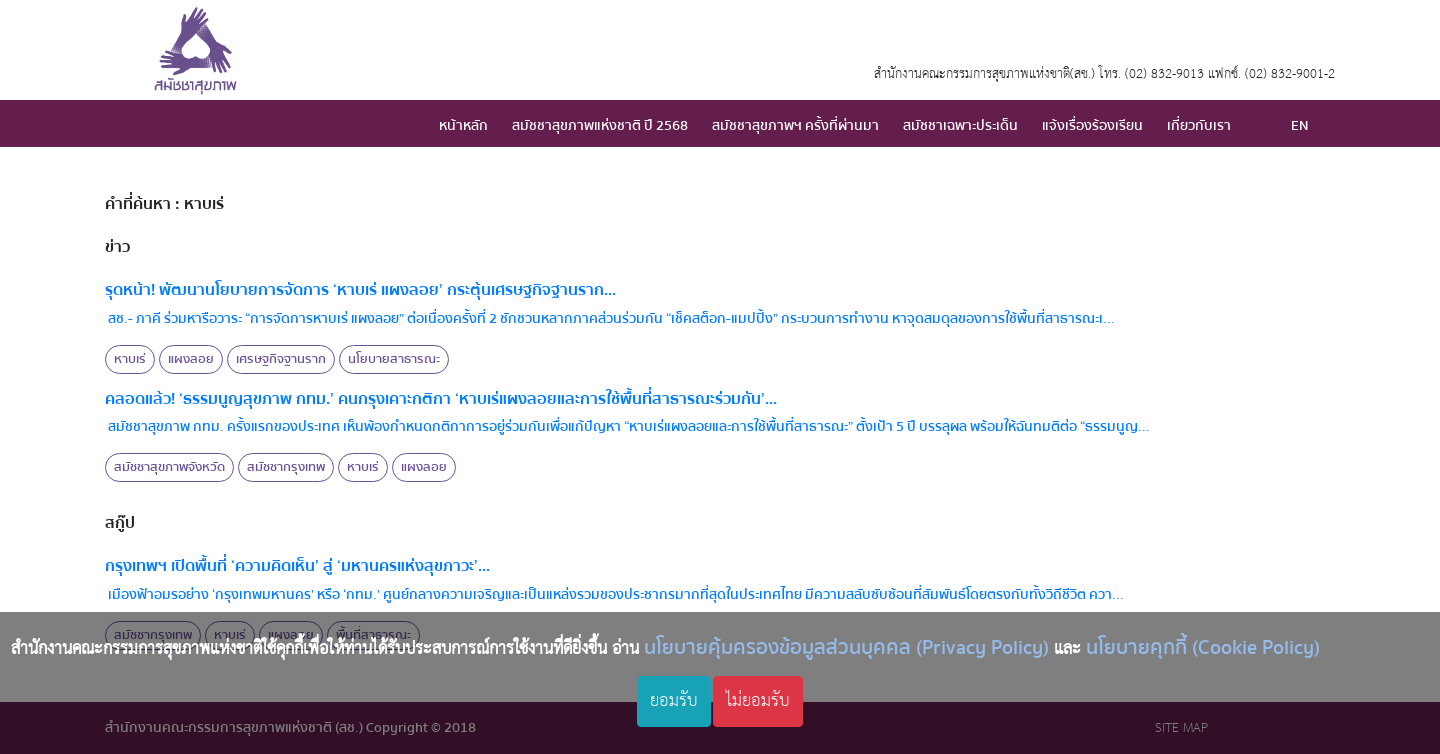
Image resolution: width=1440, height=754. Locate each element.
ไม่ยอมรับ (758, 701)
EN (1299, 125)
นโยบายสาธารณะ (394, 359)
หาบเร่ (130, 359)
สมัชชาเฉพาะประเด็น (960, 125)
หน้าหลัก (463, 125)
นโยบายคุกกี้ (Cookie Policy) (1203, 647)
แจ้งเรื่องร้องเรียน (1092, 125)
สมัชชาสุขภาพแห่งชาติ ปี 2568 (600, 125)
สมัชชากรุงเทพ (286, 467)
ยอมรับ (674, 701)
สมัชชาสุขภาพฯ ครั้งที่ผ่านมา (795, 125)
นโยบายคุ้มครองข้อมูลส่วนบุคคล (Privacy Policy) (846, 647)
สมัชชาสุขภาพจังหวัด (169, 467)
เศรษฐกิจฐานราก (281, 359)
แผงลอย (191, 359)
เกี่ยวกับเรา (1199, 125)
